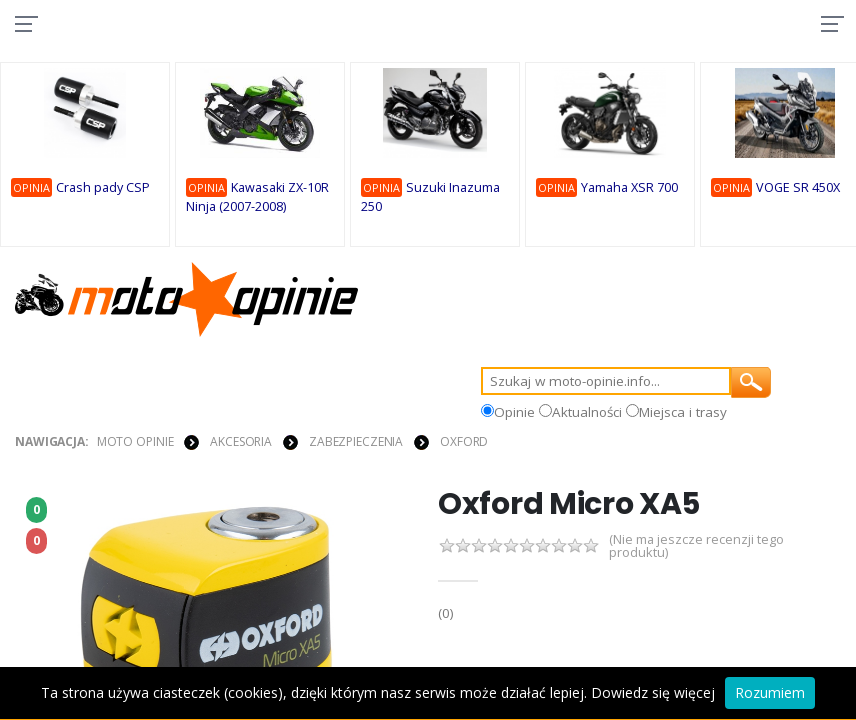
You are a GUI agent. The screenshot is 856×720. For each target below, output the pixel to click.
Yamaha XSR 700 (629, 188)
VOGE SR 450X (798, 188)
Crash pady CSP (103, 188)
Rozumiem (770, 692)
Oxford (464, 441)
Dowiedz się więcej (653, 692)
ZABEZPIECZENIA (356, 441)
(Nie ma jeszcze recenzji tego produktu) (697, 547)
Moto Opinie (135, 441)
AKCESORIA (241, 441)
